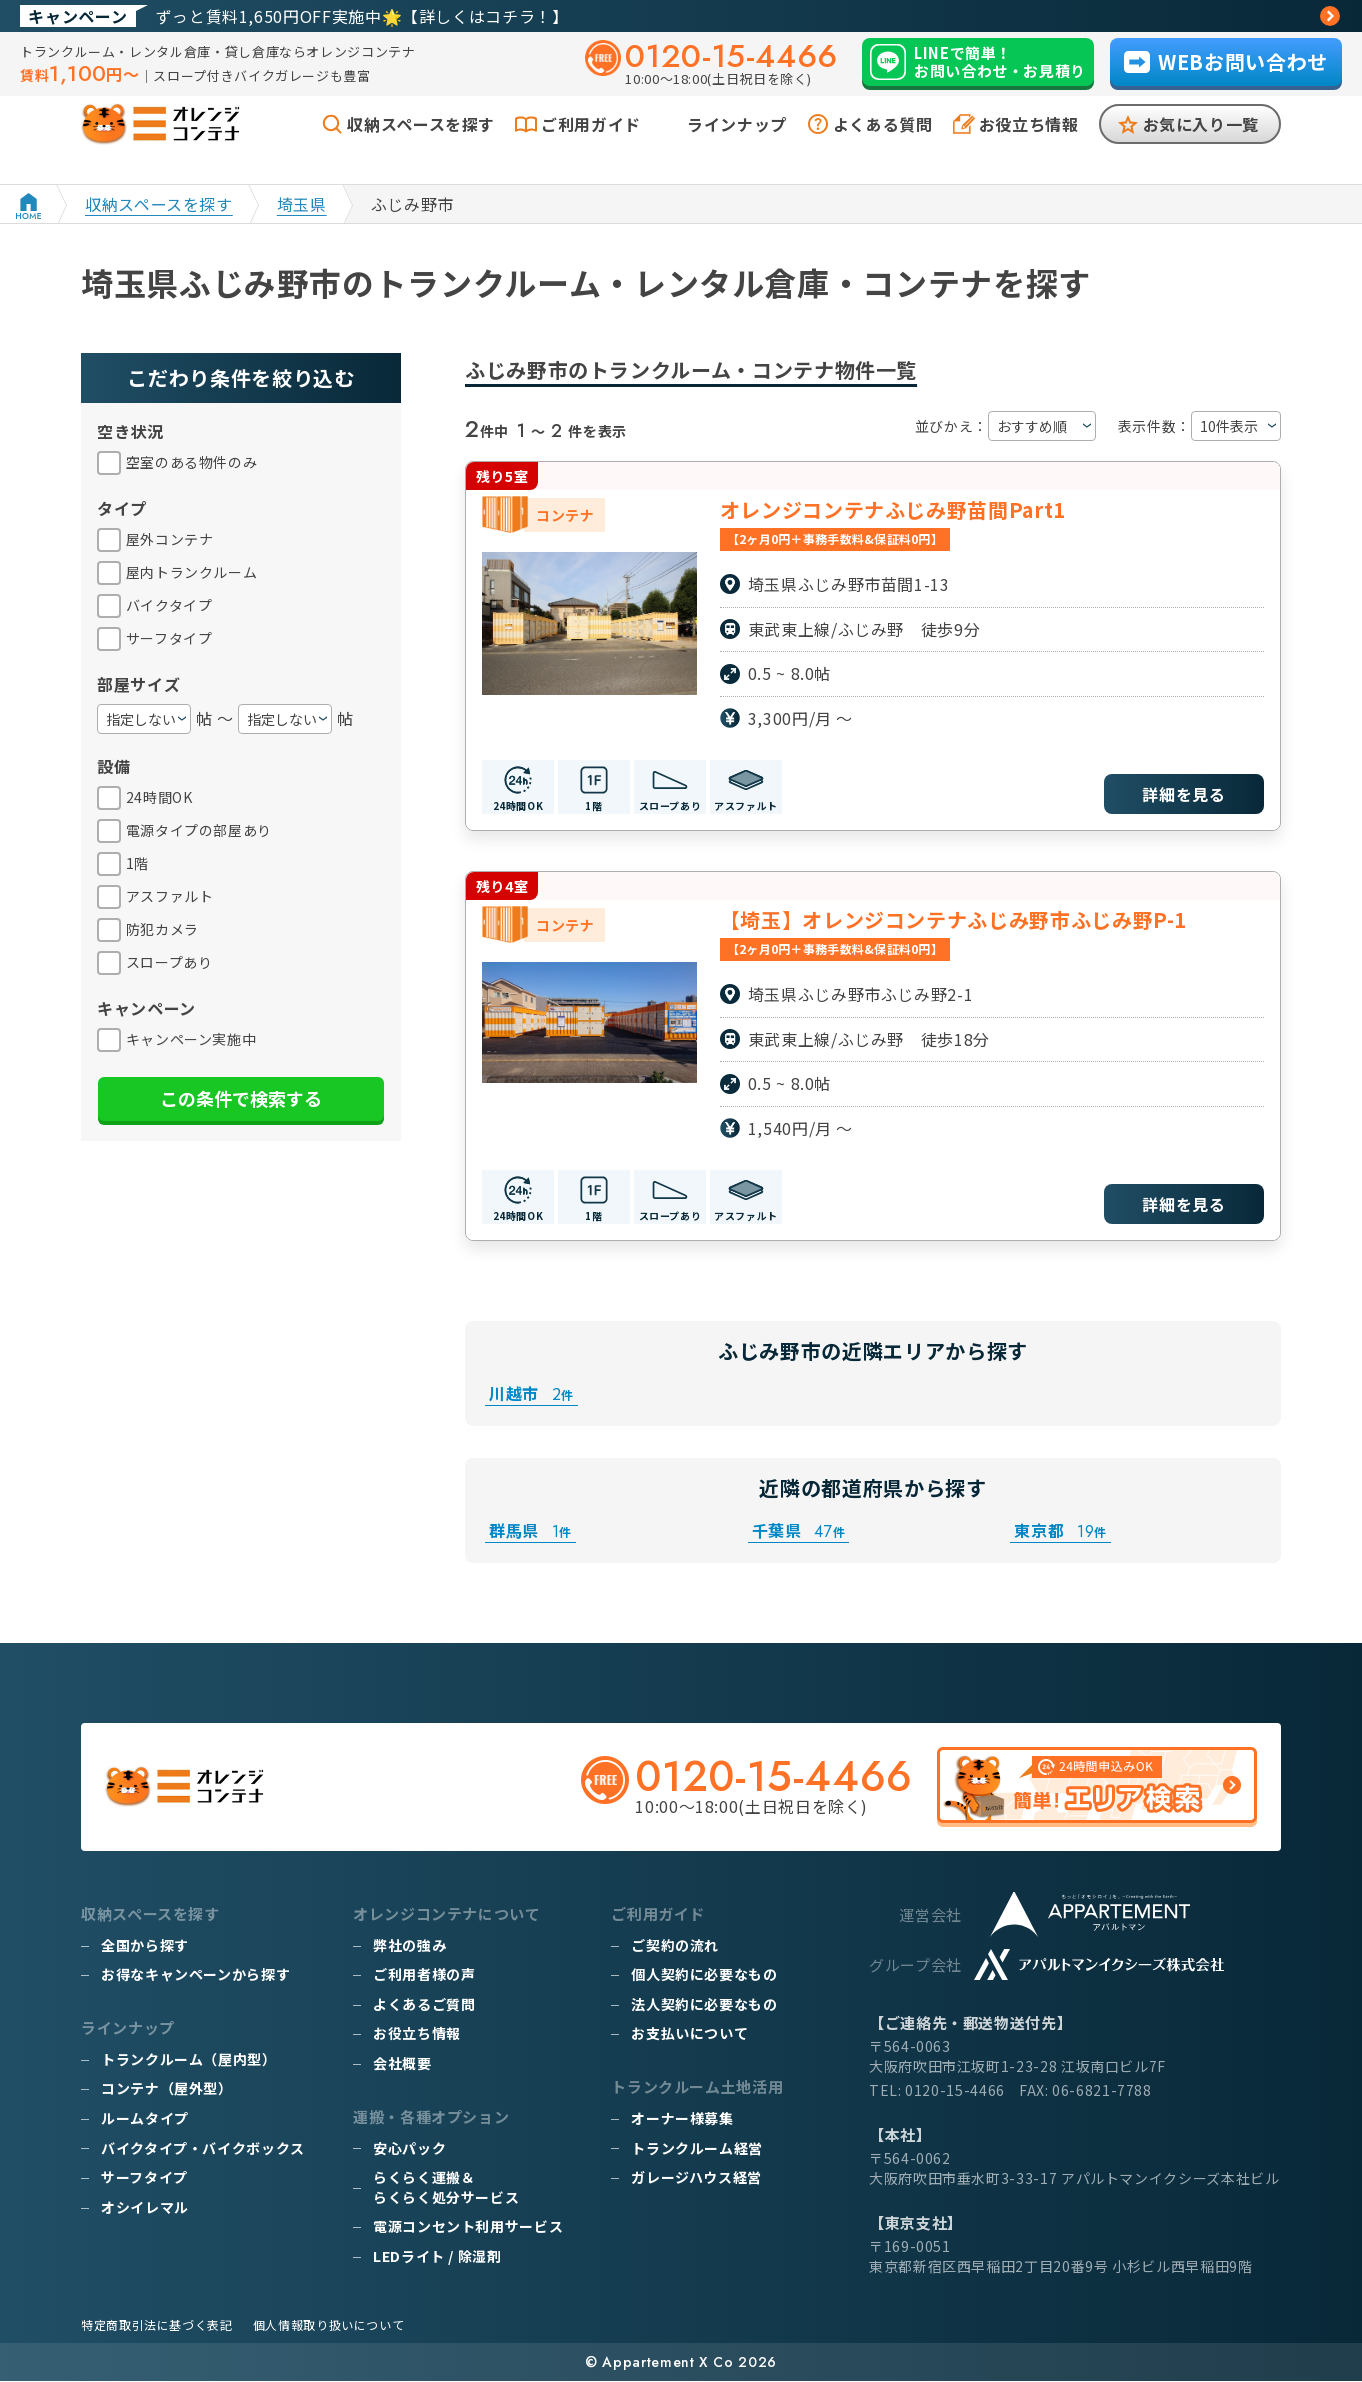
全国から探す (145, 1946)
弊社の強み (409, 1946)
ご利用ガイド (591, 148)
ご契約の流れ (675, 1946)
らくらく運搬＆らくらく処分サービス (446, 2188)
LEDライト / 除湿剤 (437, 2257)
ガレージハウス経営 (696, 2178)
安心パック (409, 2148)
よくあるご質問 (424, 2005)
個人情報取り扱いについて (329, 2325)
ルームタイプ (145, 2119)
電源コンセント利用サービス (468, 2227)
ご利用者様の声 (424, 1975)
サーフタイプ (144, 2178)
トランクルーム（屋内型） (189, 2060)
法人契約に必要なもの (704, 2005)
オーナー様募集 (682, 2119)
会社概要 (402, 2064)
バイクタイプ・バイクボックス (203, 2148)
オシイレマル (145, 2208)
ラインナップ (737, 148)
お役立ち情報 (1029, 148)
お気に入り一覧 (1201, 148)
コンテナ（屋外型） (167, 2089)
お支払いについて (689, 2034)
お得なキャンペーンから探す (195, 1975)
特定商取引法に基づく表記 (157, 2325)
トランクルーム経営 (697, 2148)
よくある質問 (883, 148)
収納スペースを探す (421, 148)
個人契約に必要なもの (704, 1975)
